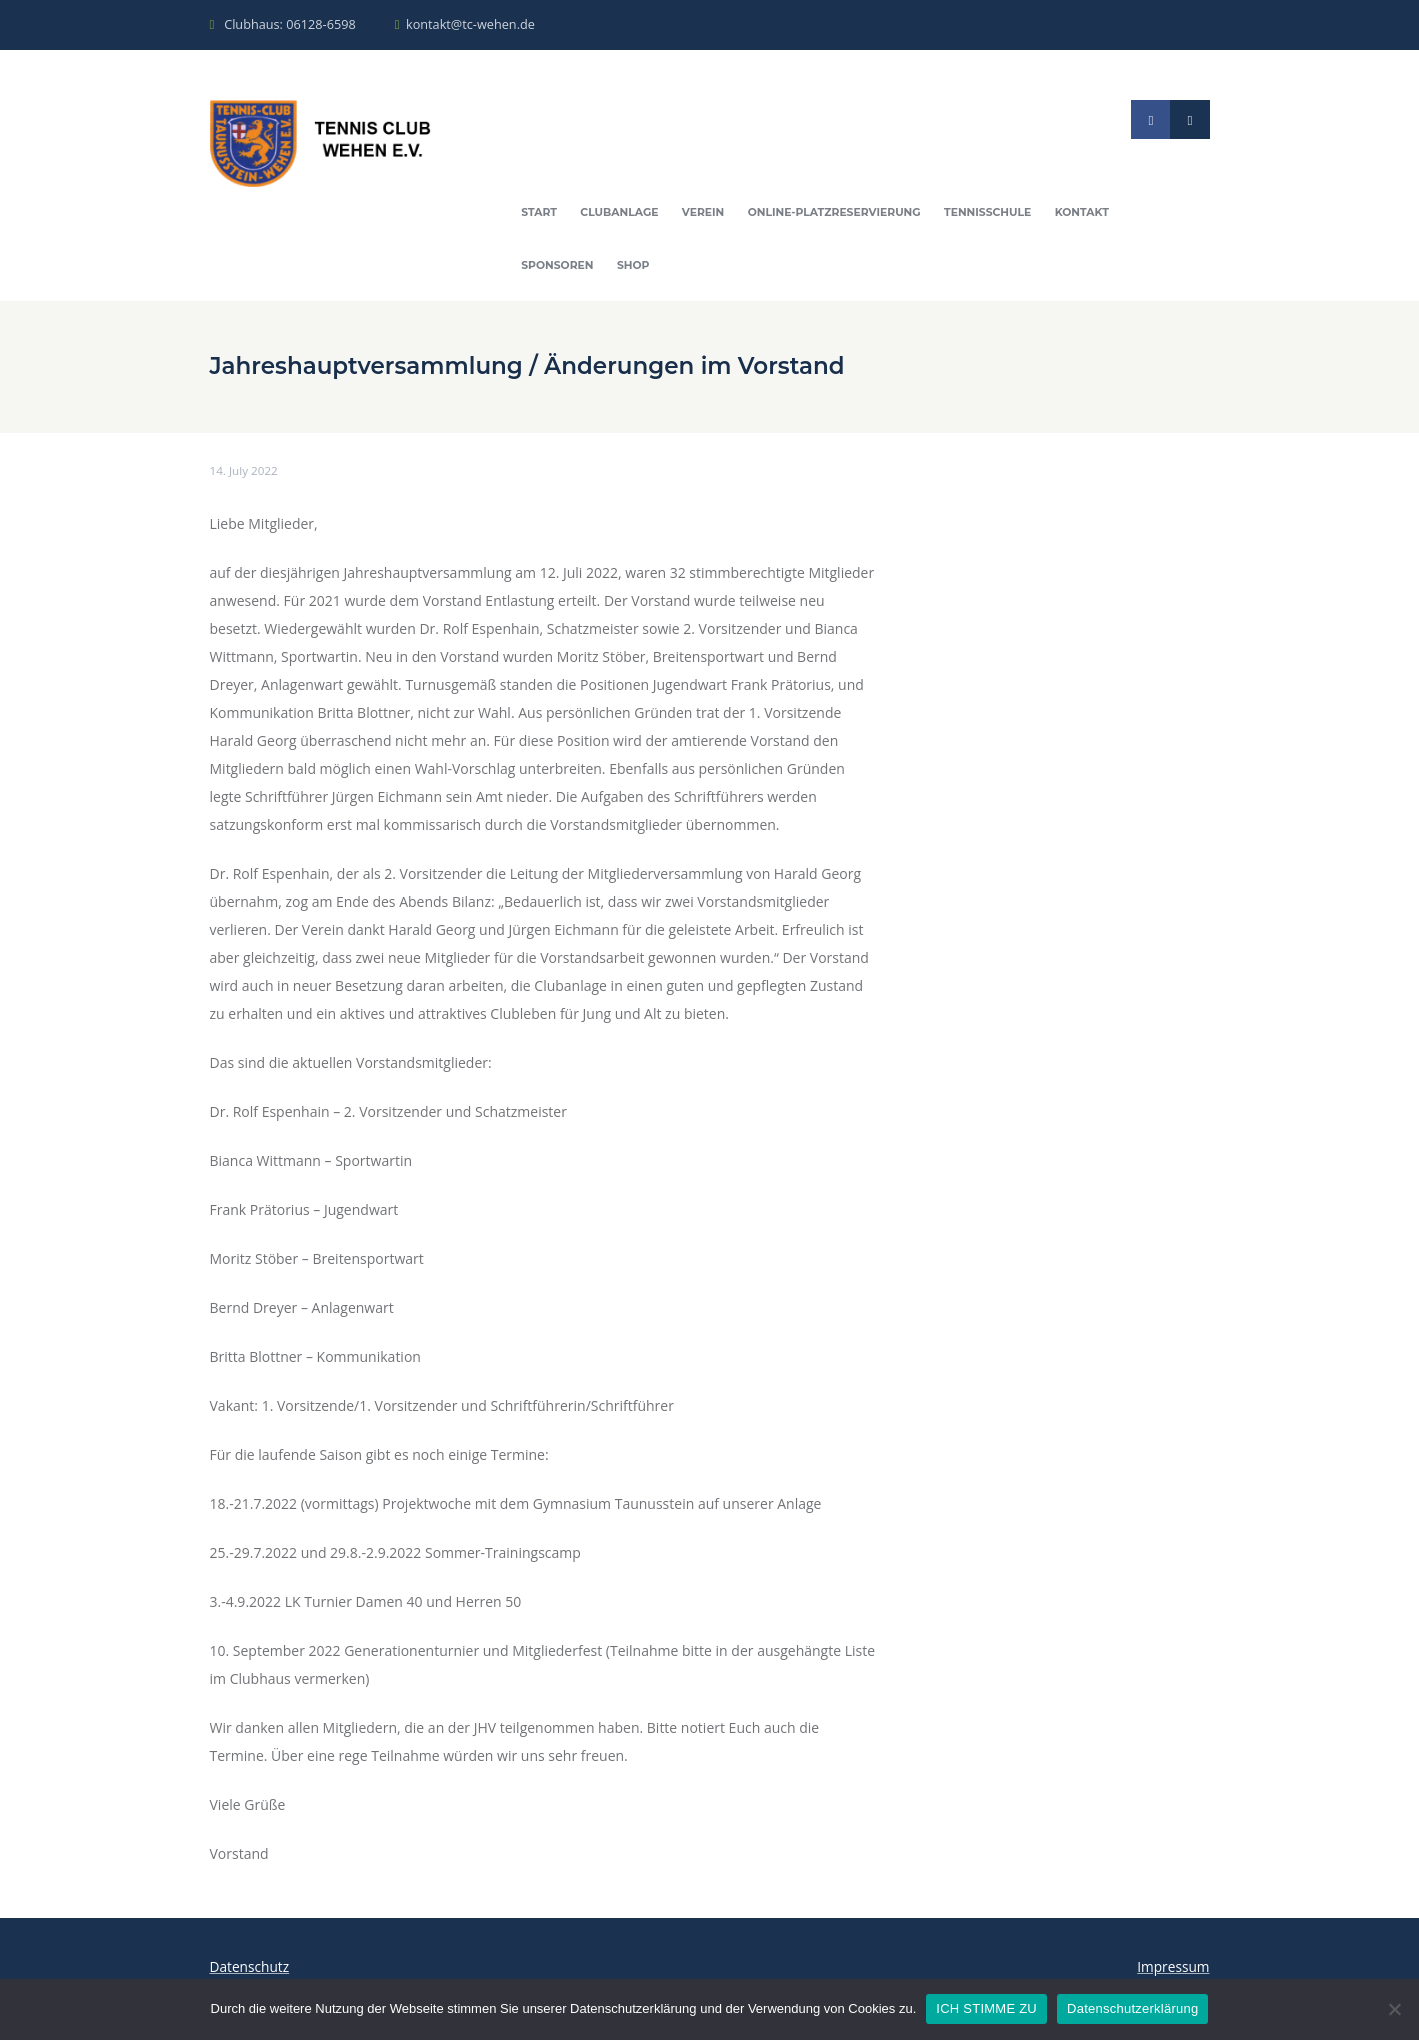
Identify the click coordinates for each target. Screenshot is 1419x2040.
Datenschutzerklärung (1132, 2008)
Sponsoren (559, 268)
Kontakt (1095, 214)
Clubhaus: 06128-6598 (291, 24)
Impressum (1173, 1969)
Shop (636, 268)
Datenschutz (250, 1969)
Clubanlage (622, 214)
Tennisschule (999, 214)
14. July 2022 (245, 473)
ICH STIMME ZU (986, 2008)
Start (540, 214)
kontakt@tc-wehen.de (475, 24)
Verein (707, 214)
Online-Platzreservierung (842, 214)
